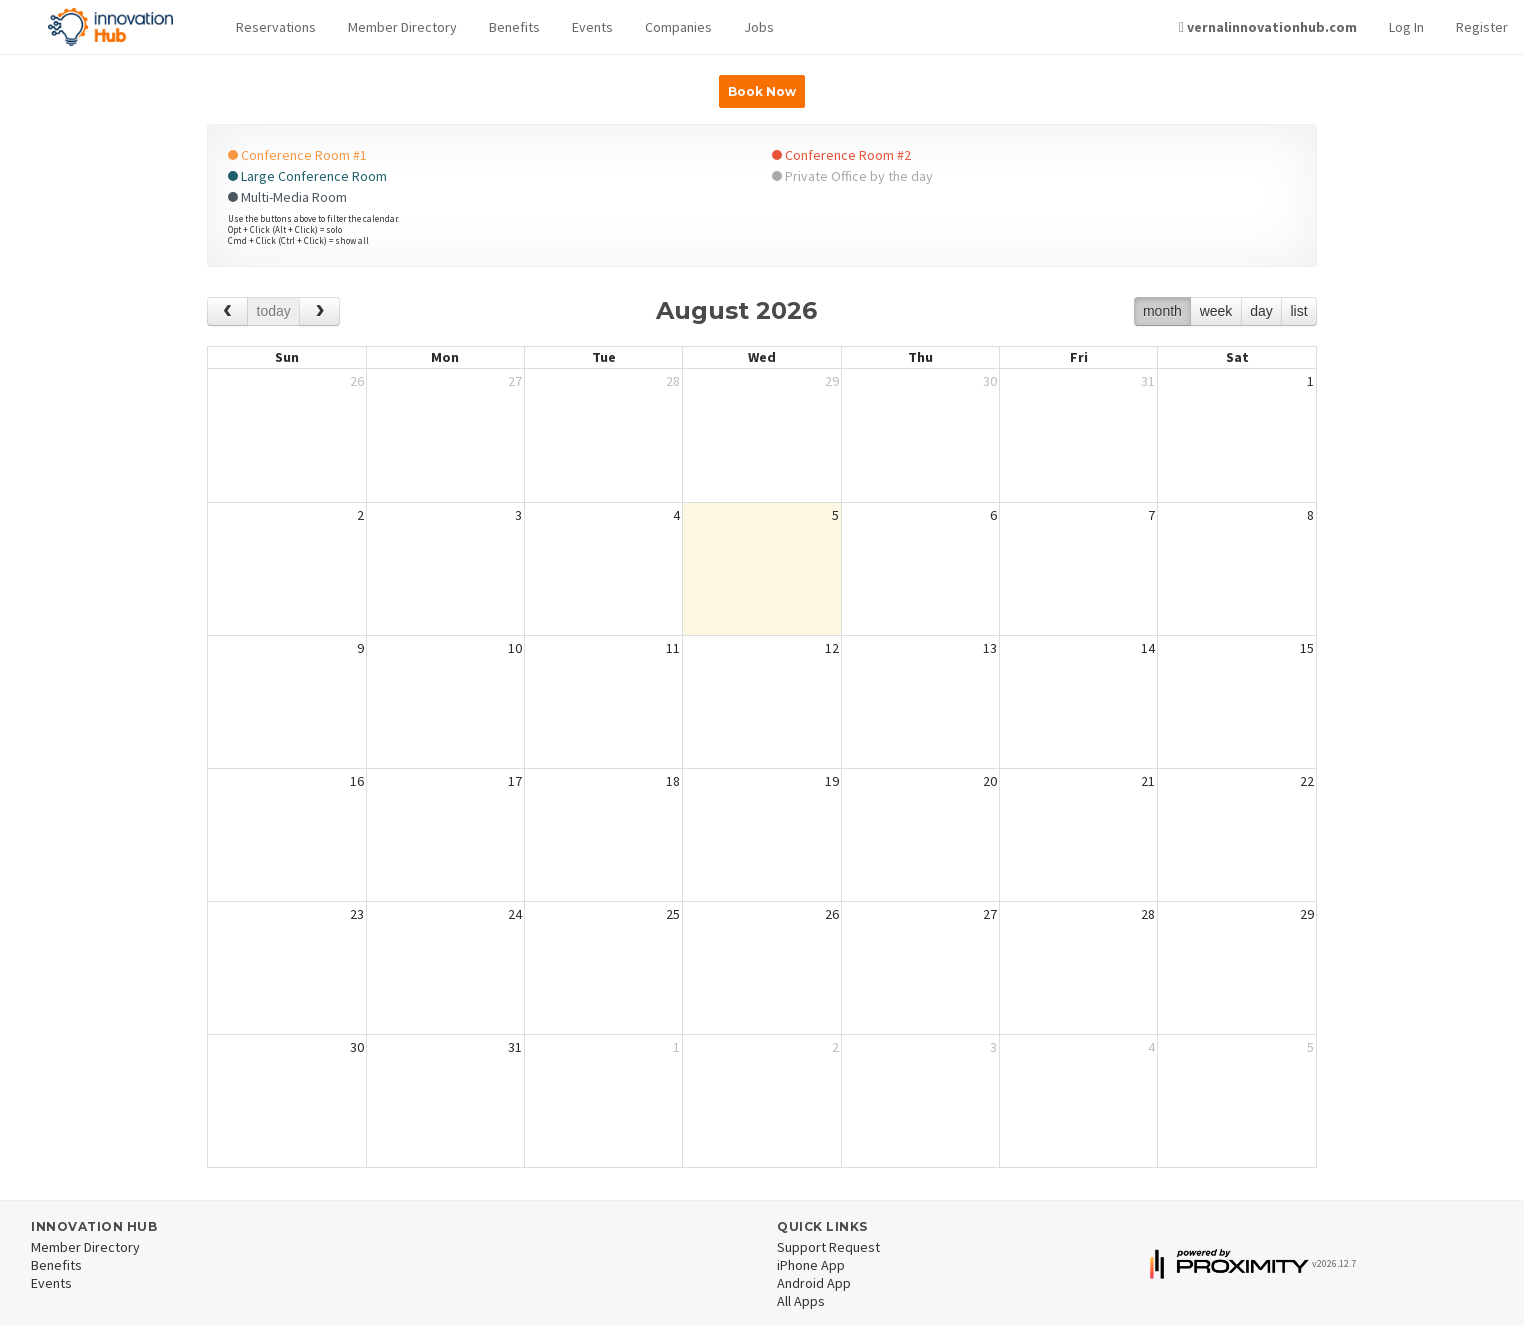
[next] (319, 311)
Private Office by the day (852, 176)
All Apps (801, 1301)
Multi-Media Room (287, 197)
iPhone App (811, 1265)
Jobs (759, 27)
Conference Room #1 (297, 155)
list (1298, 311)
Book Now (762, 91)
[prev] (227, 311)
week (1216, 311)
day (1261, 311)
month (1162, 311)
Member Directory (402, 27)
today (274, 311)
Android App (814, 1283)
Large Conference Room (307, 176)
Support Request (828, 1247)
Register (1482, 27)
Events (592, 27)
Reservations (276, 27)
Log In (1406, 27)
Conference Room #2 (841, 155)
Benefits (514, 27)
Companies (678, 27)
